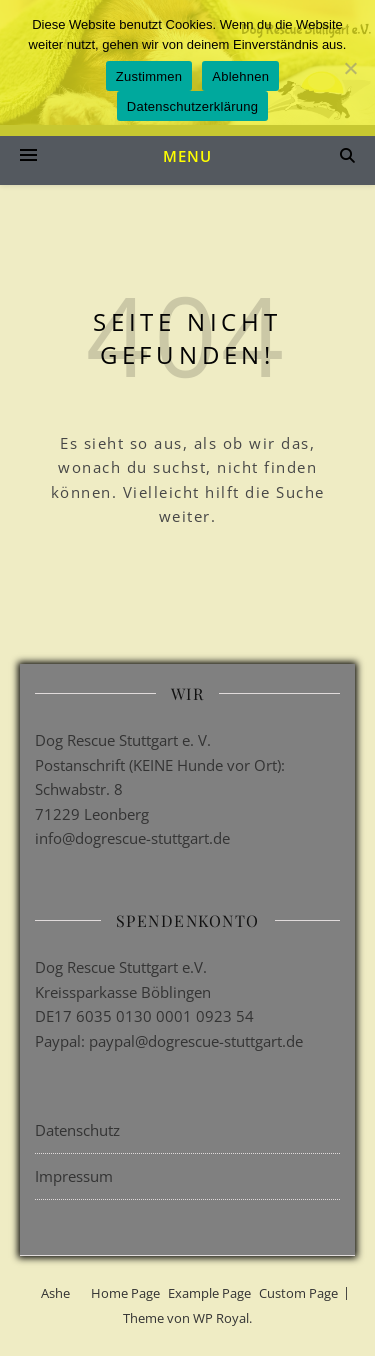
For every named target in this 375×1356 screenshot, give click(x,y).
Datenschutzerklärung (192, 106)
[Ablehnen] (350, 68)
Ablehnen (240, 76)
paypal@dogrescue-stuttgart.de (196, 1041)
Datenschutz (77, 1130)
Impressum (74, 1176)
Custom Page (298, 1293)
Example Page (209, 1293)
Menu (187, 156)
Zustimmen (149, 76)
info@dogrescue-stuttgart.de (132, 838)
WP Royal (221, 1318)
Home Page (125, 1293)
